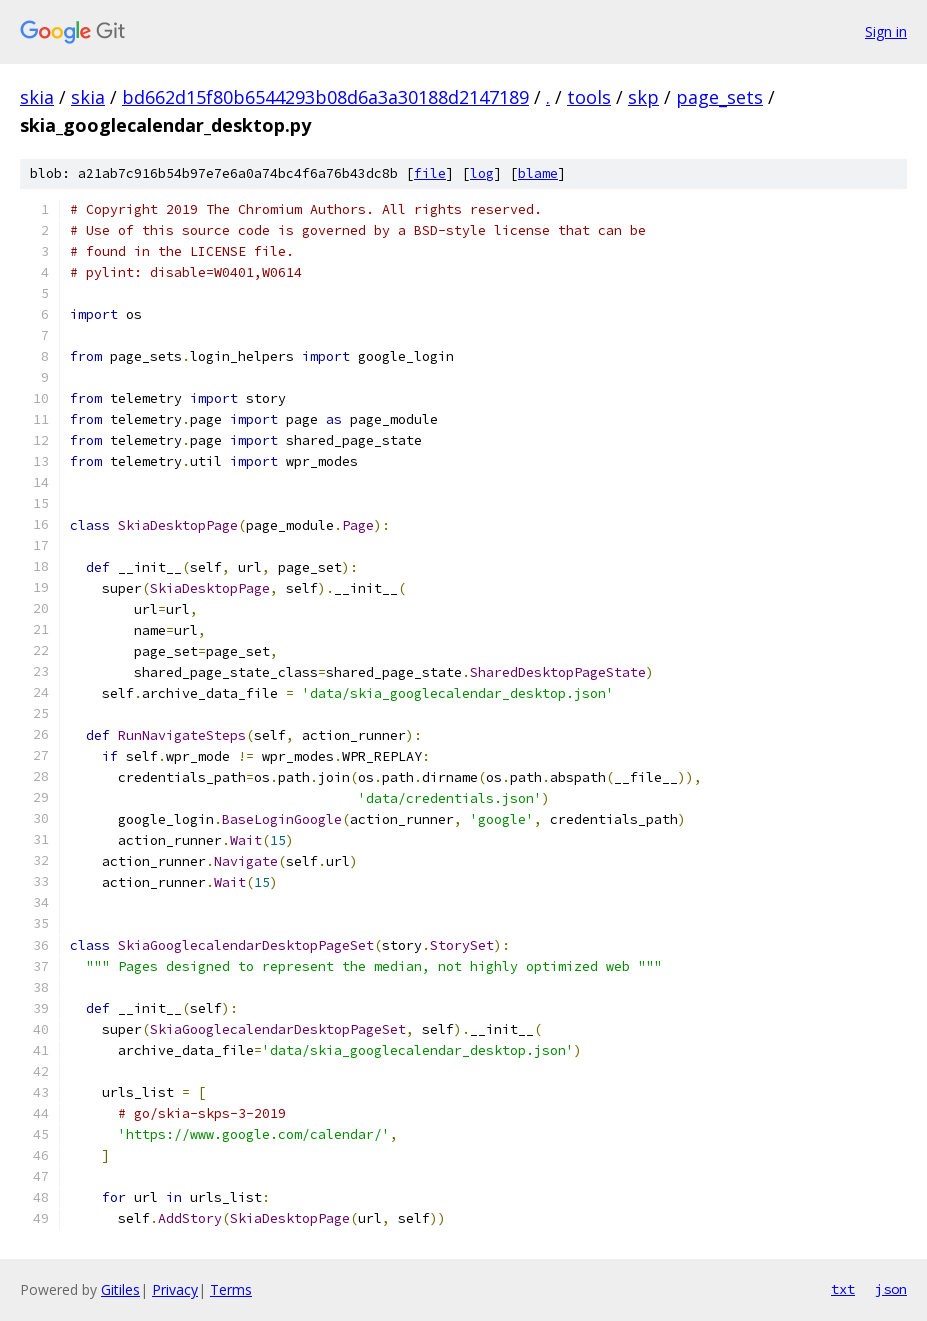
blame (538, 173)
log (482, 173)
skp (643, 97)
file (430, 173)
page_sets (719, 97)
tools (589, 97)
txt (843, 1289)
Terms (231, 1289)
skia (37, 97)
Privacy (175, 1289)
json (891, 1289)
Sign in (886, 31)
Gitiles (120, 1289)
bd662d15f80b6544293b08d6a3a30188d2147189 (325, 97)
